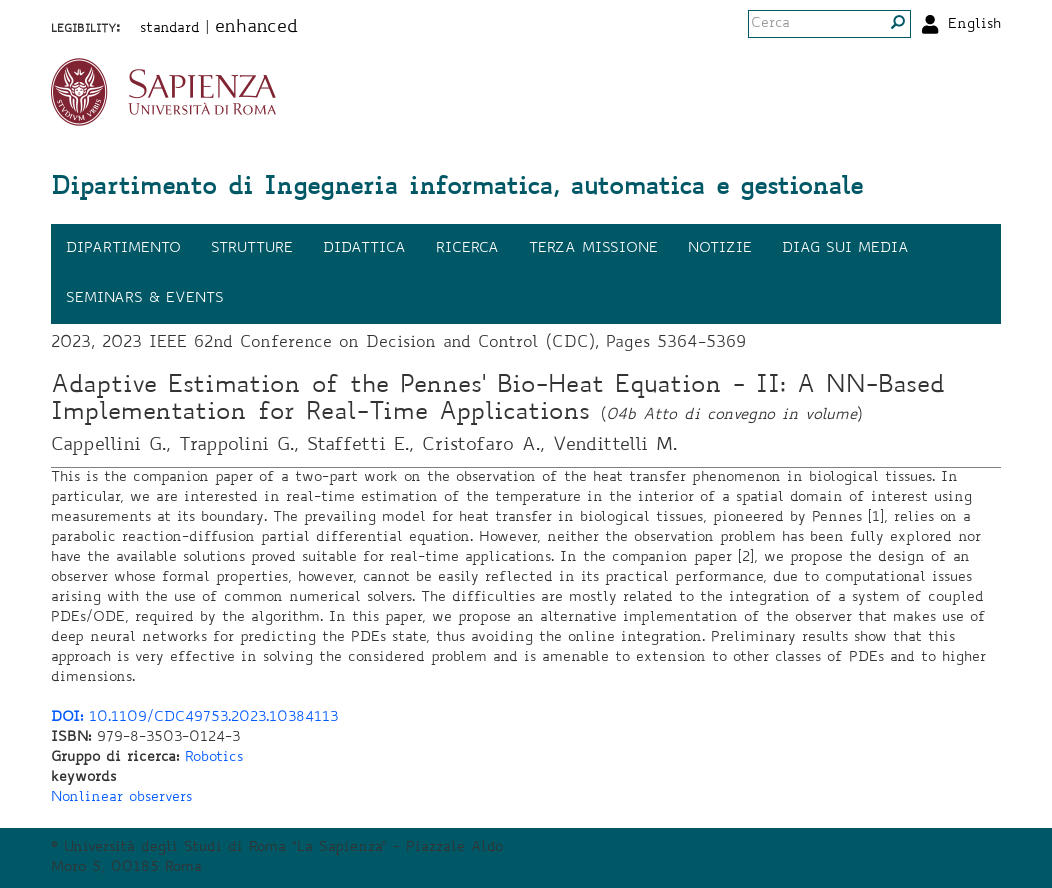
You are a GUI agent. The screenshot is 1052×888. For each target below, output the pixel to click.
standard (170, 29)
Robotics (214, 758)
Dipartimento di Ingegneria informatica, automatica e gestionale (457, 189)
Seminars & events (145, 299)
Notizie (720, 249)
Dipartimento (123, 249)
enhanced (256, 28)
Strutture (252, 249)
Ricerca (467, 249)
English (974, 25)
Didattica (364, 249)
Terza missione (593, 249)
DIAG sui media (845, 249)
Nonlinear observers (121, 798)
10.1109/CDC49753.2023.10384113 (194, 718)
